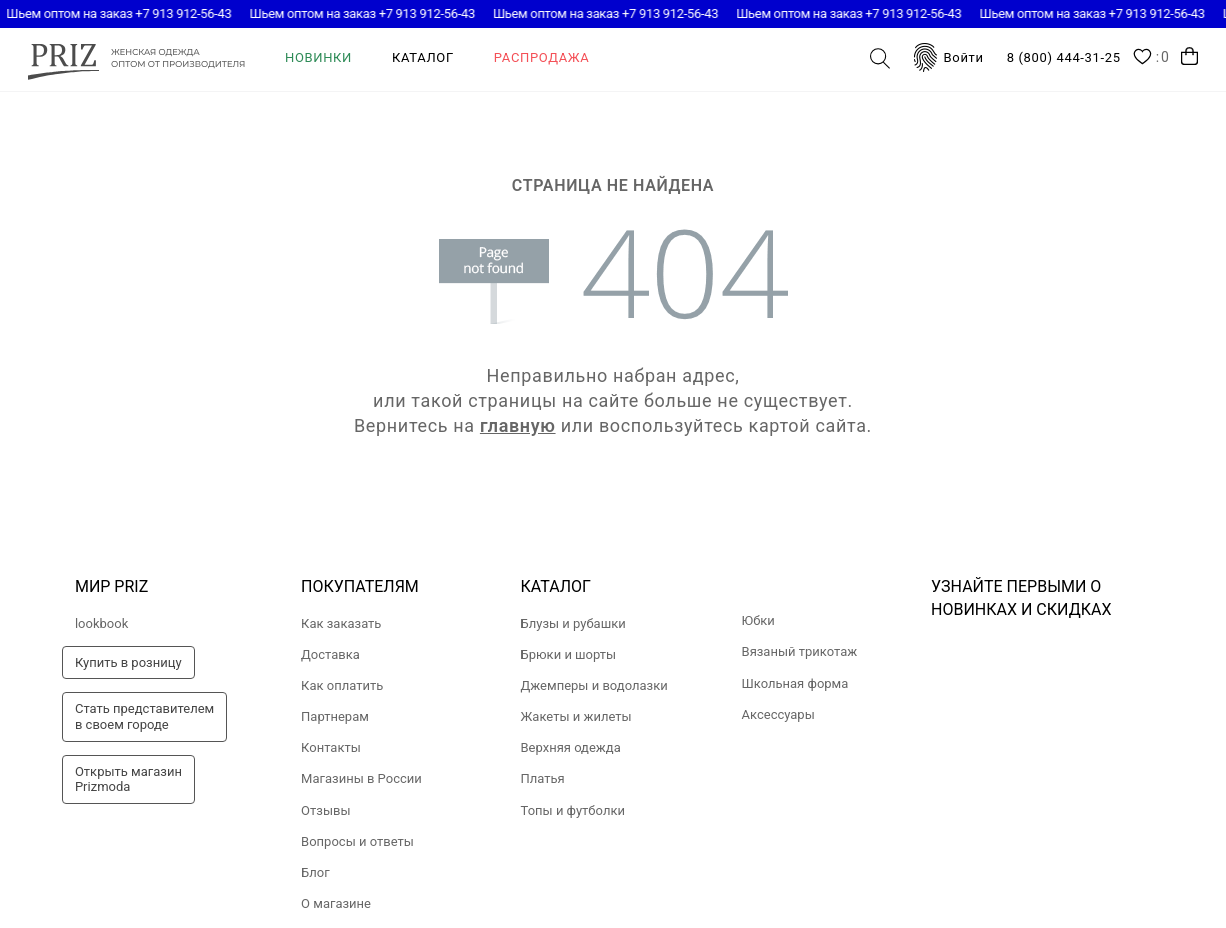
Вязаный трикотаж (800, 651)
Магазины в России (361, 778)
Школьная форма (795, 683)
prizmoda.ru (136, 58)
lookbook (101, 623)
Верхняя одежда (571, 747)
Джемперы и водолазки (594, 685)
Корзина (1189, 56)
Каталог (423, 57)
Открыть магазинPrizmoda (128, 779)
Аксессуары (778, 714)
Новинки (318, 57)
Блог (315, 872)
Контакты (331, 747)
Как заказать (341, 623)
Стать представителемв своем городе (144, 716)
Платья (543, 778)
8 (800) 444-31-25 (1064, 57)
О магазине (336, 903)
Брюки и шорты (569, 654)
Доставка (330, 654)
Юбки (758, 620)
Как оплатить (342, 685)
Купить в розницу (128, 662)
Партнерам (335, 716)
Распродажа (542, 57)
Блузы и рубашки (573, 623)
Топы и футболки (573, 810)
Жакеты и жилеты (576, 716)
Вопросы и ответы (357, 841)
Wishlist (1151, 58)
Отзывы (325, 810)
